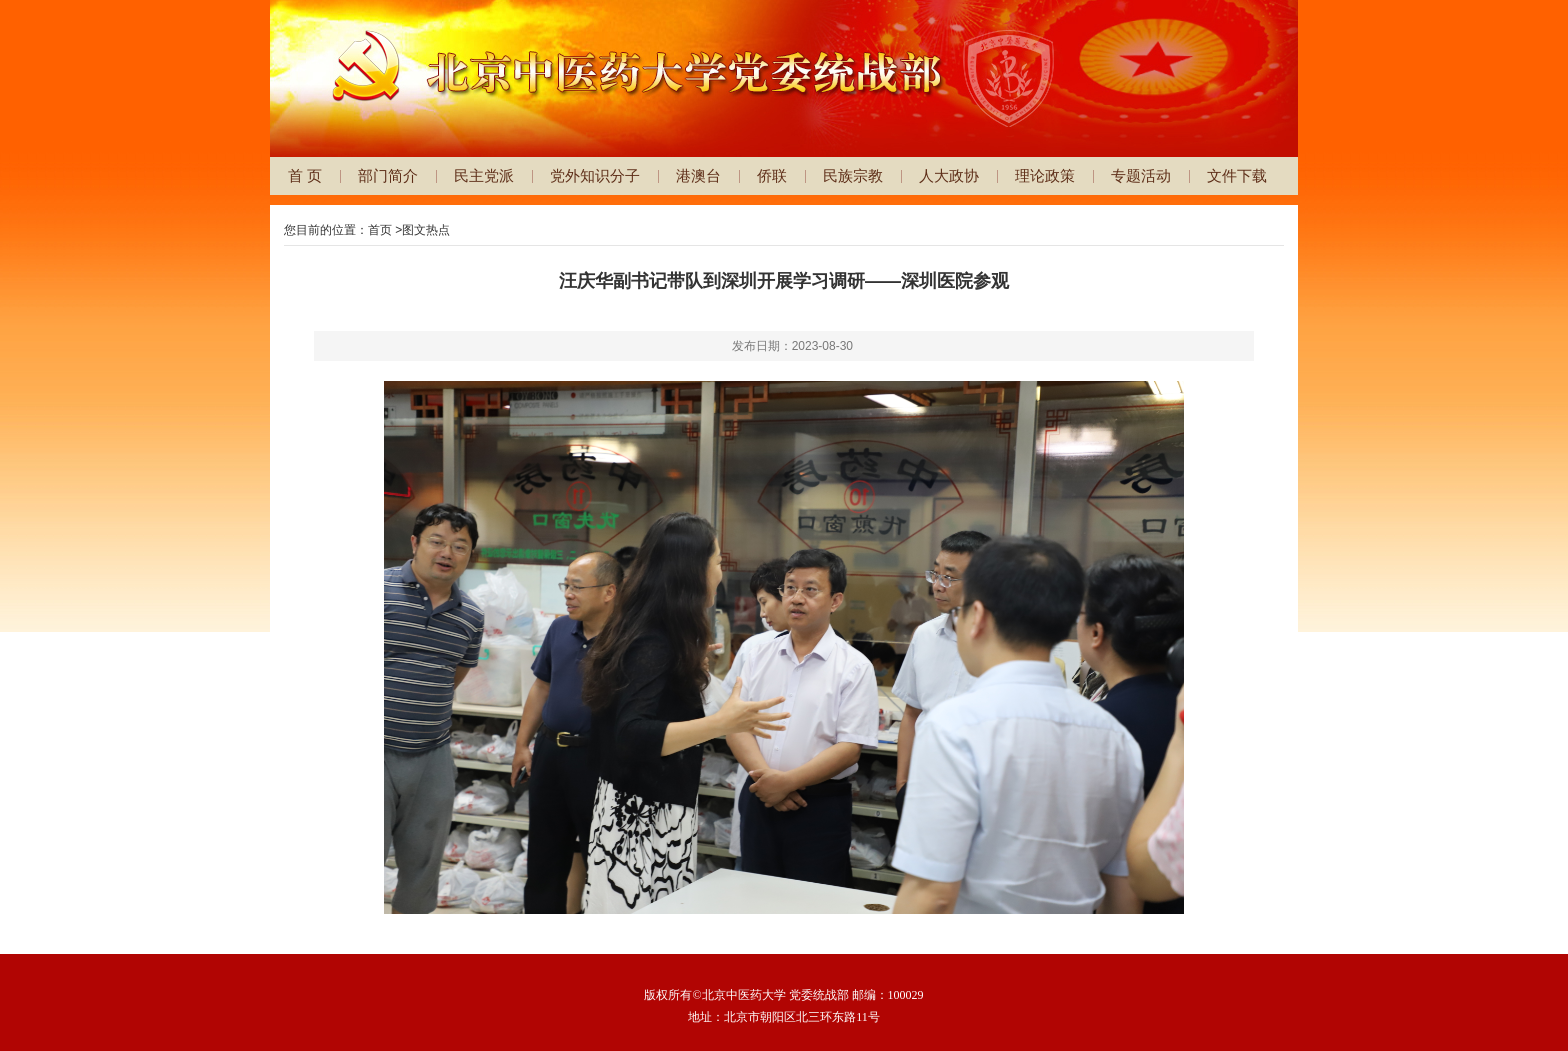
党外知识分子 (595, 175)
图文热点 (426, 230)
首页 (380, 230)
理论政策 (1045, 175)
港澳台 (698, 175)
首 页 (305, 175)
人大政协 (949, 175)
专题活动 (1141, 175)
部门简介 (388, 175)
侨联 (772, 175)
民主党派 (484, 175)
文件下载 (1237, 175)
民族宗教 (853, 175)
